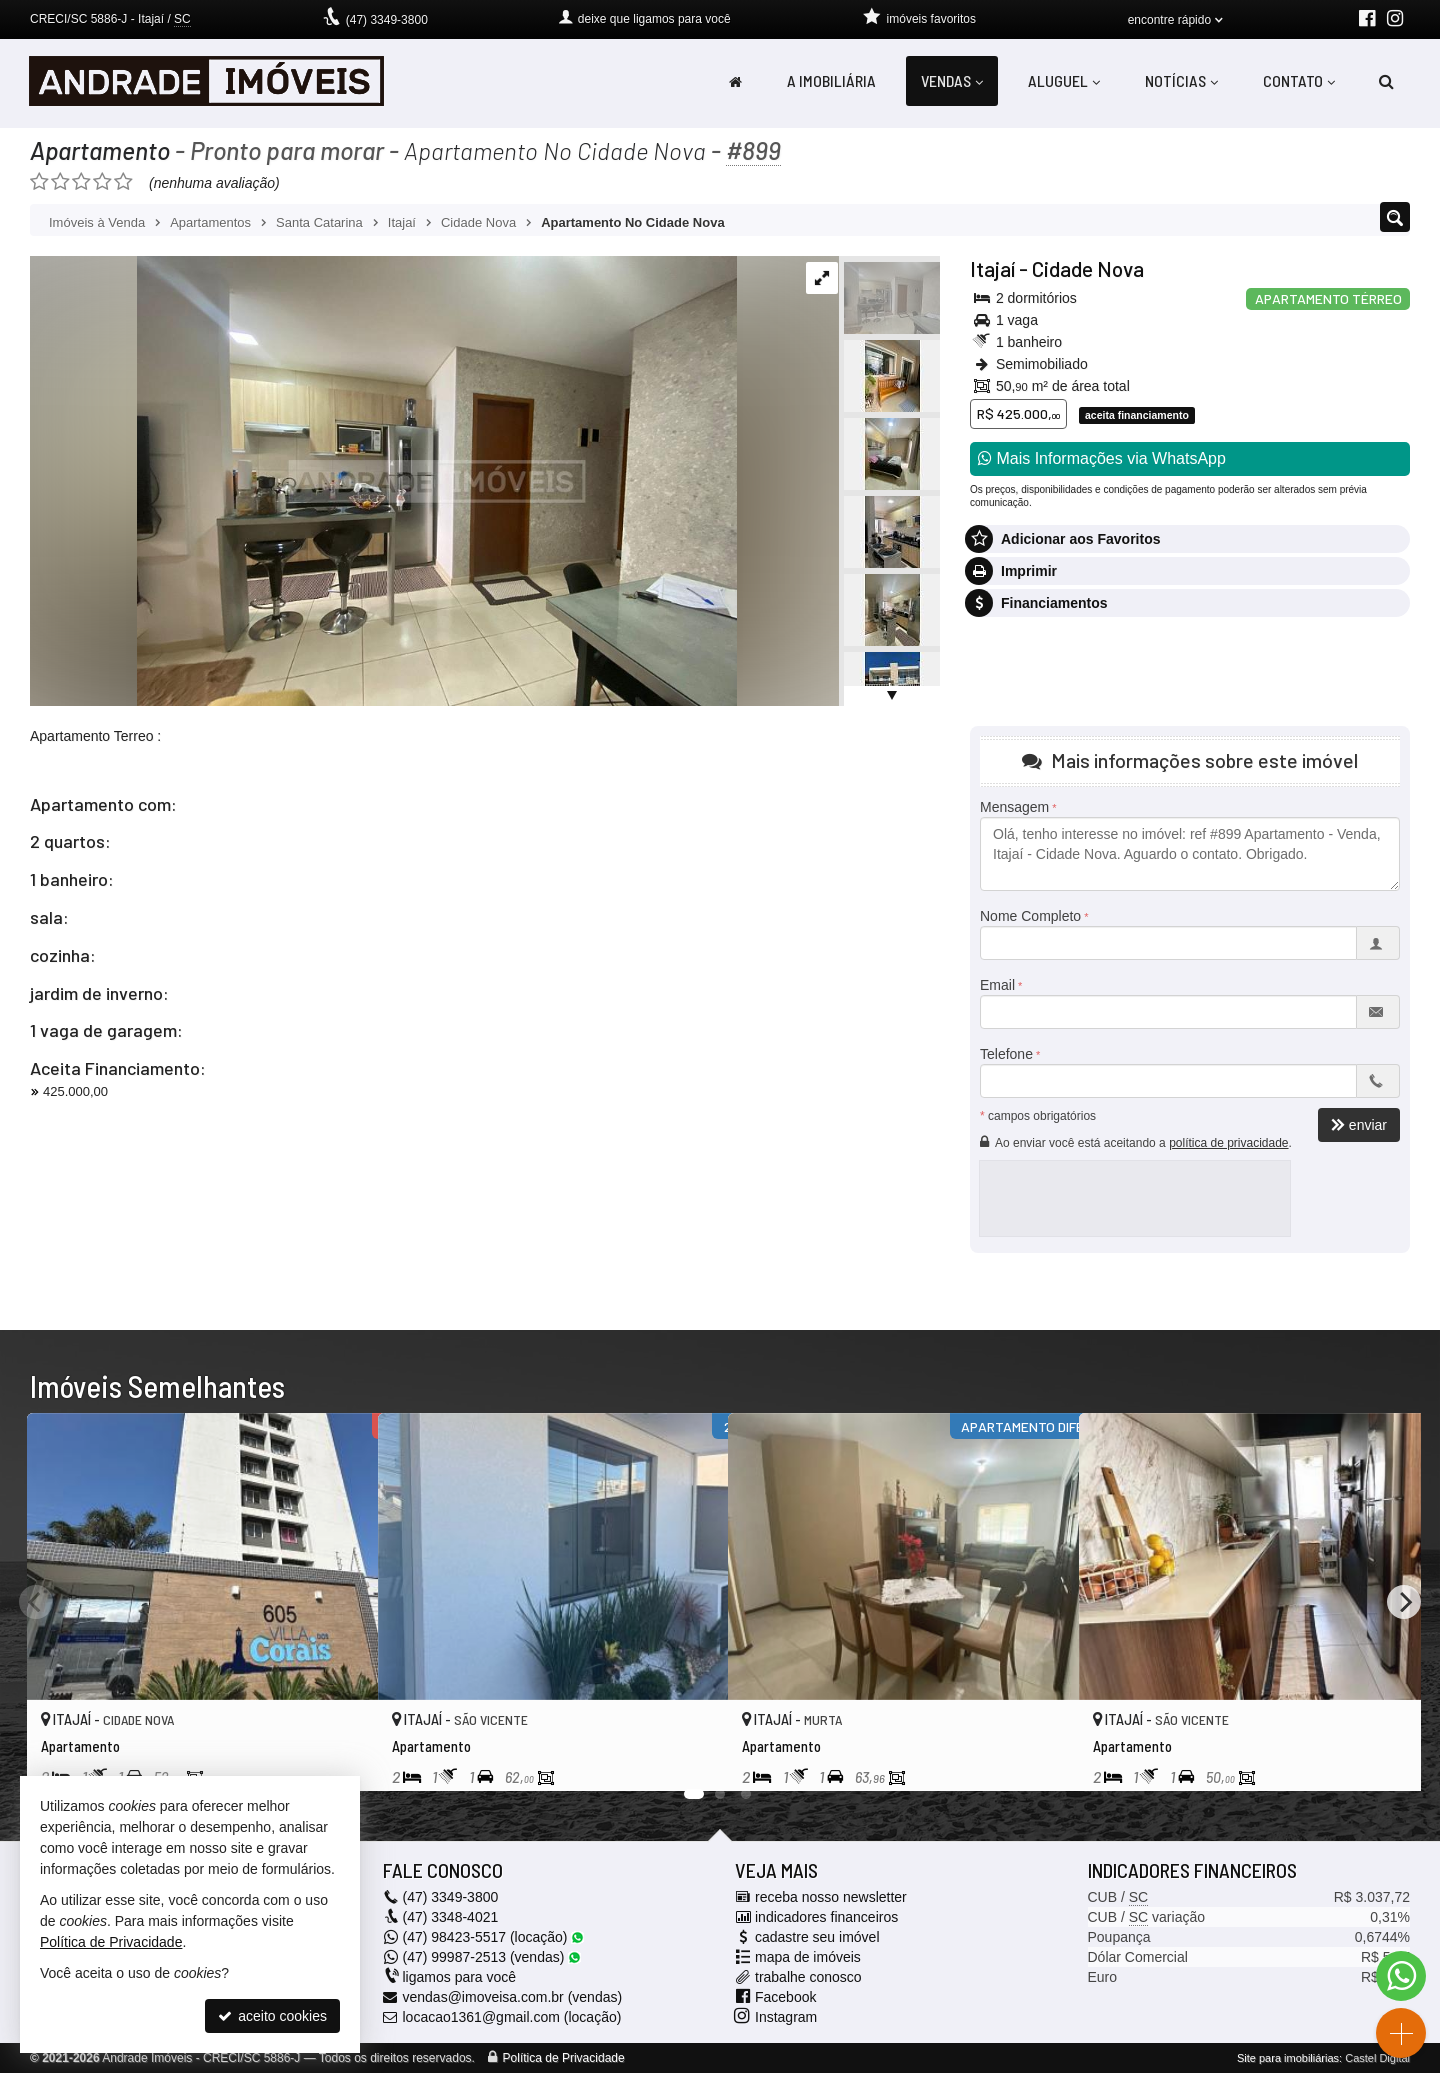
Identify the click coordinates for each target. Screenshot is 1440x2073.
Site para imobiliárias (1288, 2058)
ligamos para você (460, 1977)
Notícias (1181, 80)
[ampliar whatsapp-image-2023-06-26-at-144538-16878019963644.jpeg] (383, 480)
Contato (1299, 80)
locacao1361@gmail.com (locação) (512, 2017)
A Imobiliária (831, 80)
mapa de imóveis (808, 1957)
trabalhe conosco (808, 1977)
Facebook (785, 1997)
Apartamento (100, 150)
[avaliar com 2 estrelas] (60, 182)
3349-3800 (387, 20)
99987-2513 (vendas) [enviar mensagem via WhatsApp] (492, 1957)
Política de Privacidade (564, 2058)
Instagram (786, 2017)
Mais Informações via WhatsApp (1102, 458)
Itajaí (992, 268)
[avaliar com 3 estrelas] (81, 182)
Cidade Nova (1088, 268)
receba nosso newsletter (831, 1897)
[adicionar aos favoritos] (341, 1759)
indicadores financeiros (826, 1917)
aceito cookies (272, 2016)
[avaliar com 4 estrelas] (102, 182)
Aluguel (1064, 80)
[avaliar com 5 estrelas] (123, 182)
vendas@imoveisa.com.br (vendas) (513, 1997)
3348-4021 (451, 1917)
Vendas (952, 80)
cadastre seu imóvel (817, 1937)
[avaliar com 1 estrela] (39, 182)
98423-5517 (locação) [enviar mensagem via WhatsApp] (494, 1937)
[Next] (1404, 1602)
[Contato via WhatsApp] (1401, 1976)
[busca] (1386, 81)
